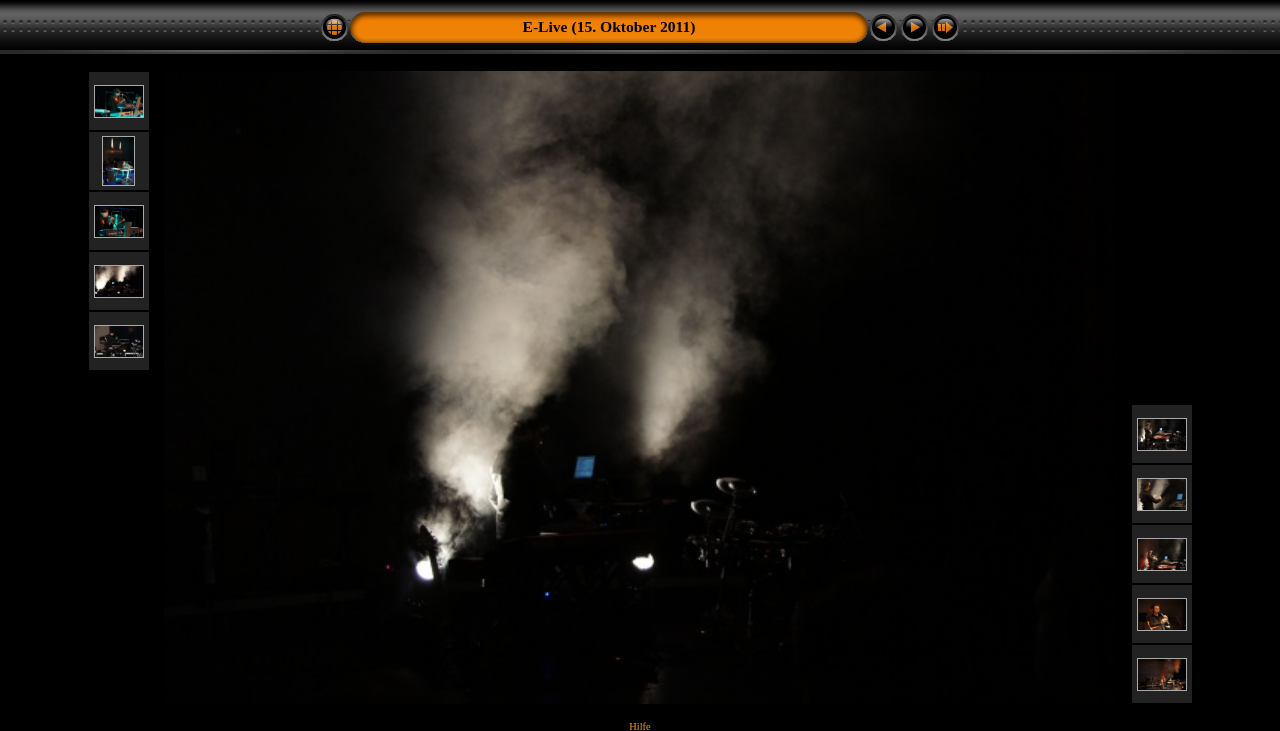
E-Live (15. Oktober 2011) (609, 26)
